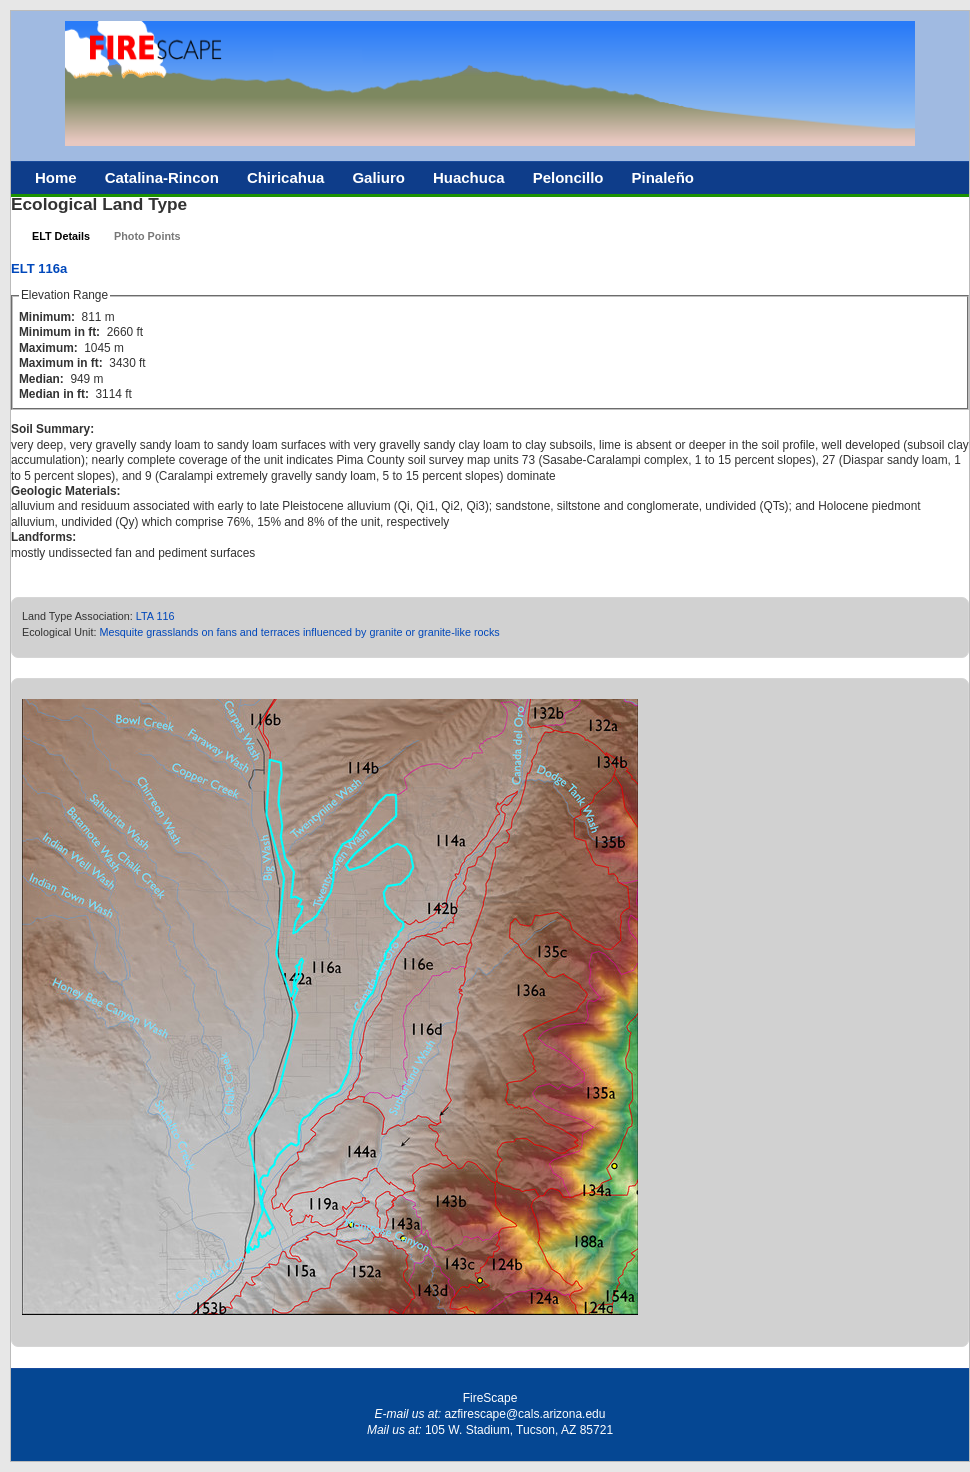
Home (56, 177)
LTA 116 (155, 616)
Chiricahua (286, 177)
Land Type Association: (79, 616)
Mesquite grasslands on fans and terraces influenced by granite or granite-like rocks (299, 632)
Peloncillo (568, 177)
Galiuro (378, 177)
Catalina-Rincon (162, 177)
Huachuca (469, 177)
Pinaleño (662, 177)
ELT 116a (39, 268)
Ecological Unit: (60, 632)
